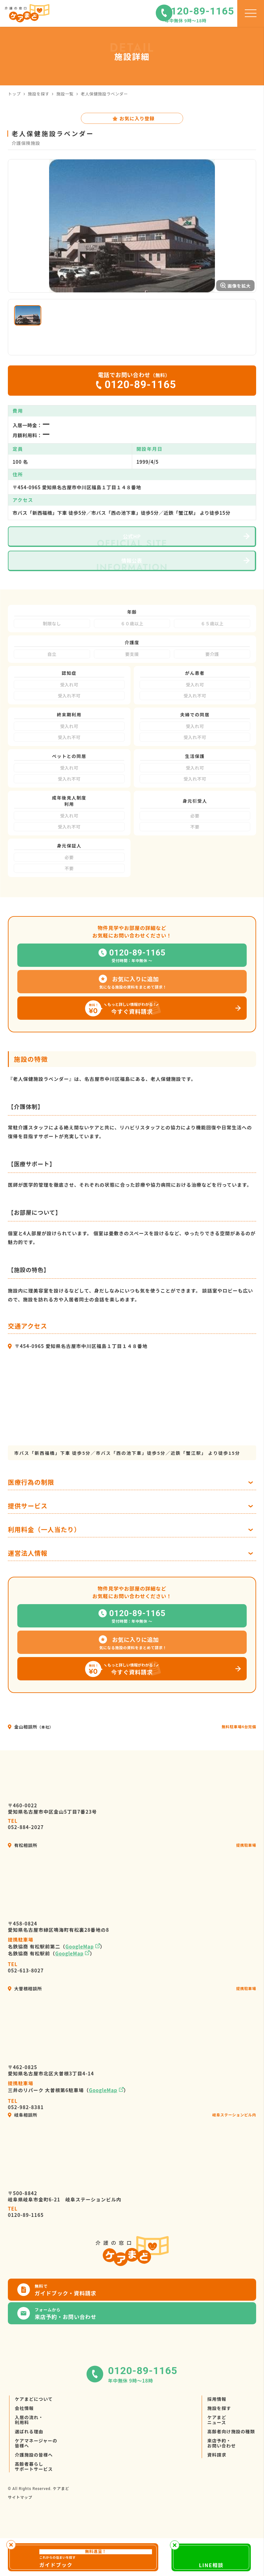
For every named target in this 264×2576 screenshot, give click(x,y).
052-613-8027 (26, 2005)
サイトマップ (20, 2535)
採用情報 (216, 2436)
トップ (14, 94)
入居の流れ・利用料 (29, 2458)
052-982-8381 (26, 2141)
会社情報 (24, 2445)
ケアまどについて (34, 2436)
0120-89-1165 (26, 2249)
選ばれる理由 (29, 2469)
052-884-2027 (26, 1861)
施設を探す (38, 94)
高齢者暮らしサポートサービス (34, 2504)
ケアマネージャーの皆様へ (36, 2481)
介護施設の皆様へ (34, 2492)
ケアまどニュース (216, 2458)
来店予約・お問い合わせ (221, 2481)
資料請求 (216, 2492)
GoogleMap (79, 1984)
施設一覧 (65, 94)
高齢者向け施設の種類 (231, 2469)
